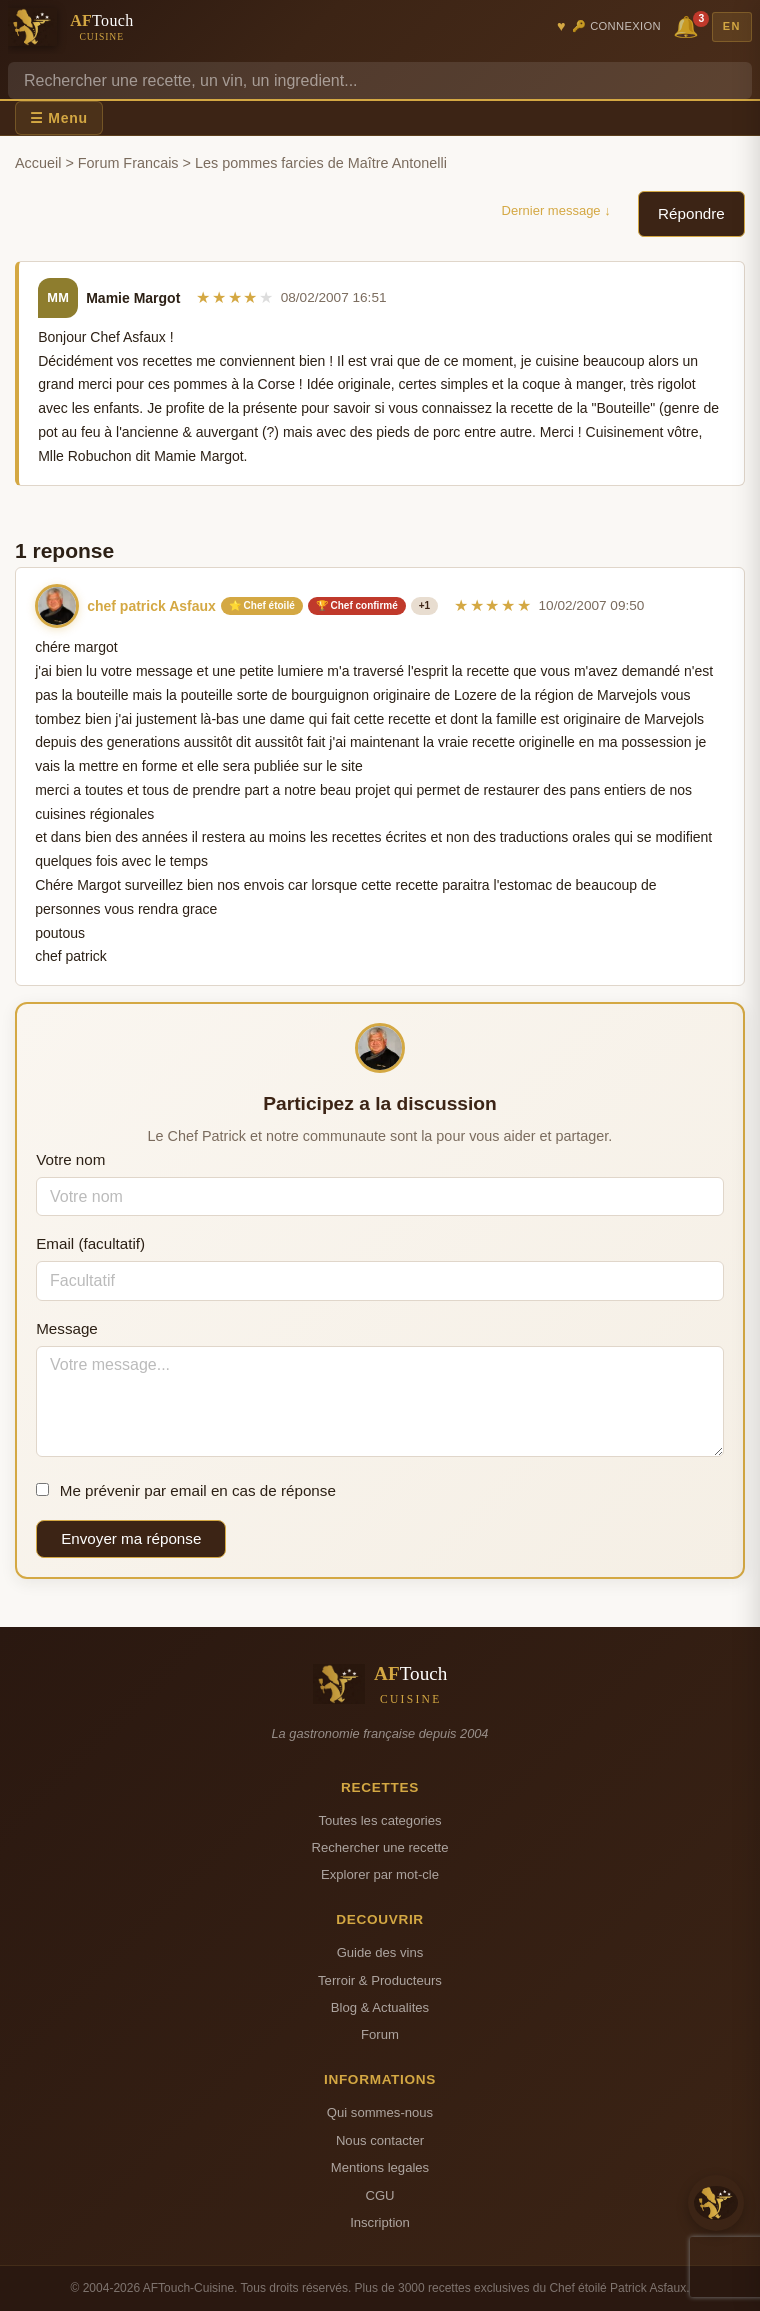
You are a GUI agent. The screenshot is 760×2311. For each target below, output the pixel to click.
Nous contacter (380, 2140)
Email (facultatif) (90, 1243)
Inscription (380, 2222)
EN (732, 26)
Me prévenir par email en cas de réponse (186, 1490)
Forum (380, 2034)
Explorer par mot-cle (380, 1874)
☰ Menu (59, 118)
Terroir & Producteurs (380, 1980)
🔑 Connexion (616, 26)
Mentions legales (380, 2167)
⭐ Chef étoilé (262, 605)
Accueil (38, 163)
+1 (424, 605)
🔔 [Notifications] (689, 25)
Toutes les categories (379, 1820)
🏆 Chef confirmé (357, 605)
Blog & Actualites (380, 2007)
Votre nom (70, 1159)
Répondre (691, 213)
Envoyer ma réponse (131, 1538)
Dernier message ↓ (556, 210)
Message (67, 1328)
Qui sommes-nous (380, 2112)
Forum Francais (128, 163)
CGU (379, 2195)
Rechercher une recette (380, 1847)
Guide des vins (380, 1952)
